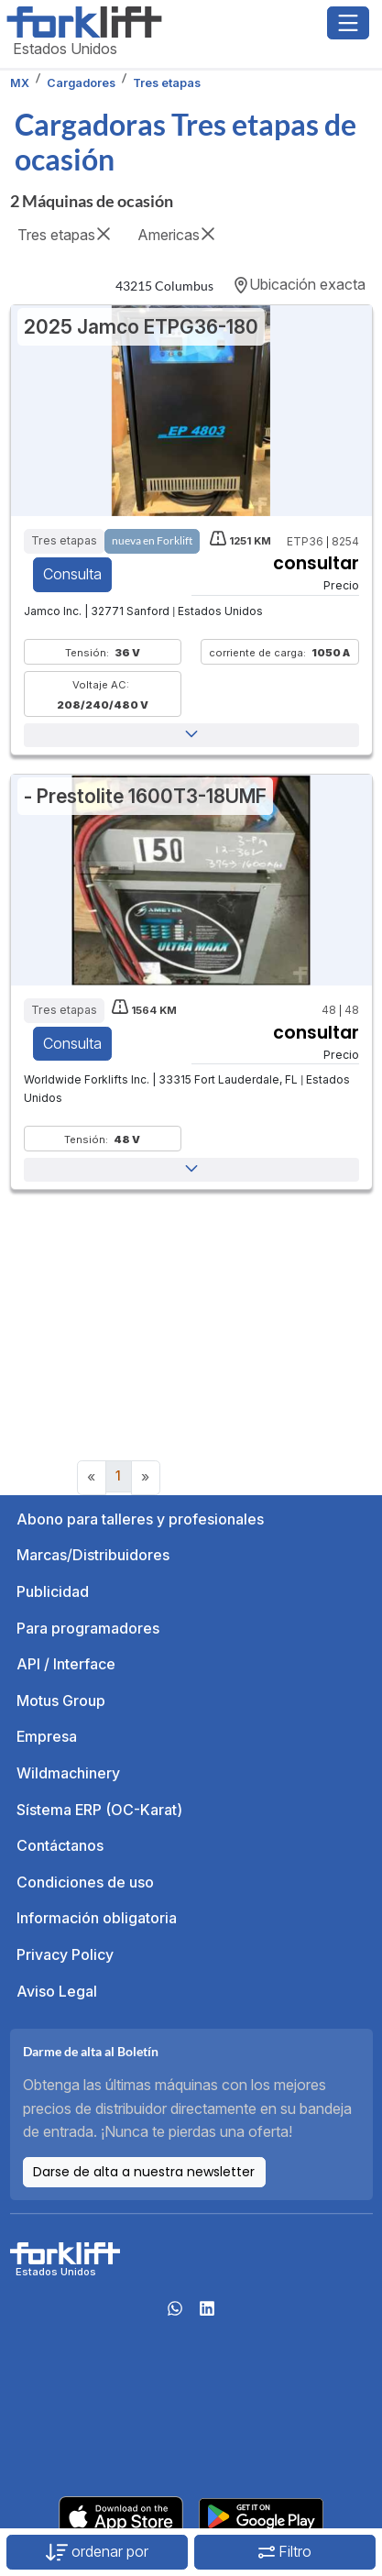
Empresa (46, 1736)
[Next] (145, 1477)
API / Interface (65, 1664)
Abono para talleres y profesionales (140, 1519)
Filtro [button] (284, 2551)
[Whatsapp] (175, 2314)
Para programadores (87, 1628)
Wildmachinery (68, 1773)
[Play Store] (261, 2515)
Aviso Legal (56, 1991)
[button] (191, 735)
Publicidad (52, 1591)
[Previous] (91, 1477)
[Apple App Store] (121, 2515)
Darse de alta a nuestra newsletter (144, 2172)
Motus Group (60, 1700)
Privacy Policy (65, 1954)
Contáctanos (60, 1845)
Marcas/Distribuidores (92, 1555)
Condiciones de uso (85, 1882)
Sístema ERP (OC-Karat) (99, 1809)
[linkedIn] (207, 2314)
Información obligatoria (96, 1918)
